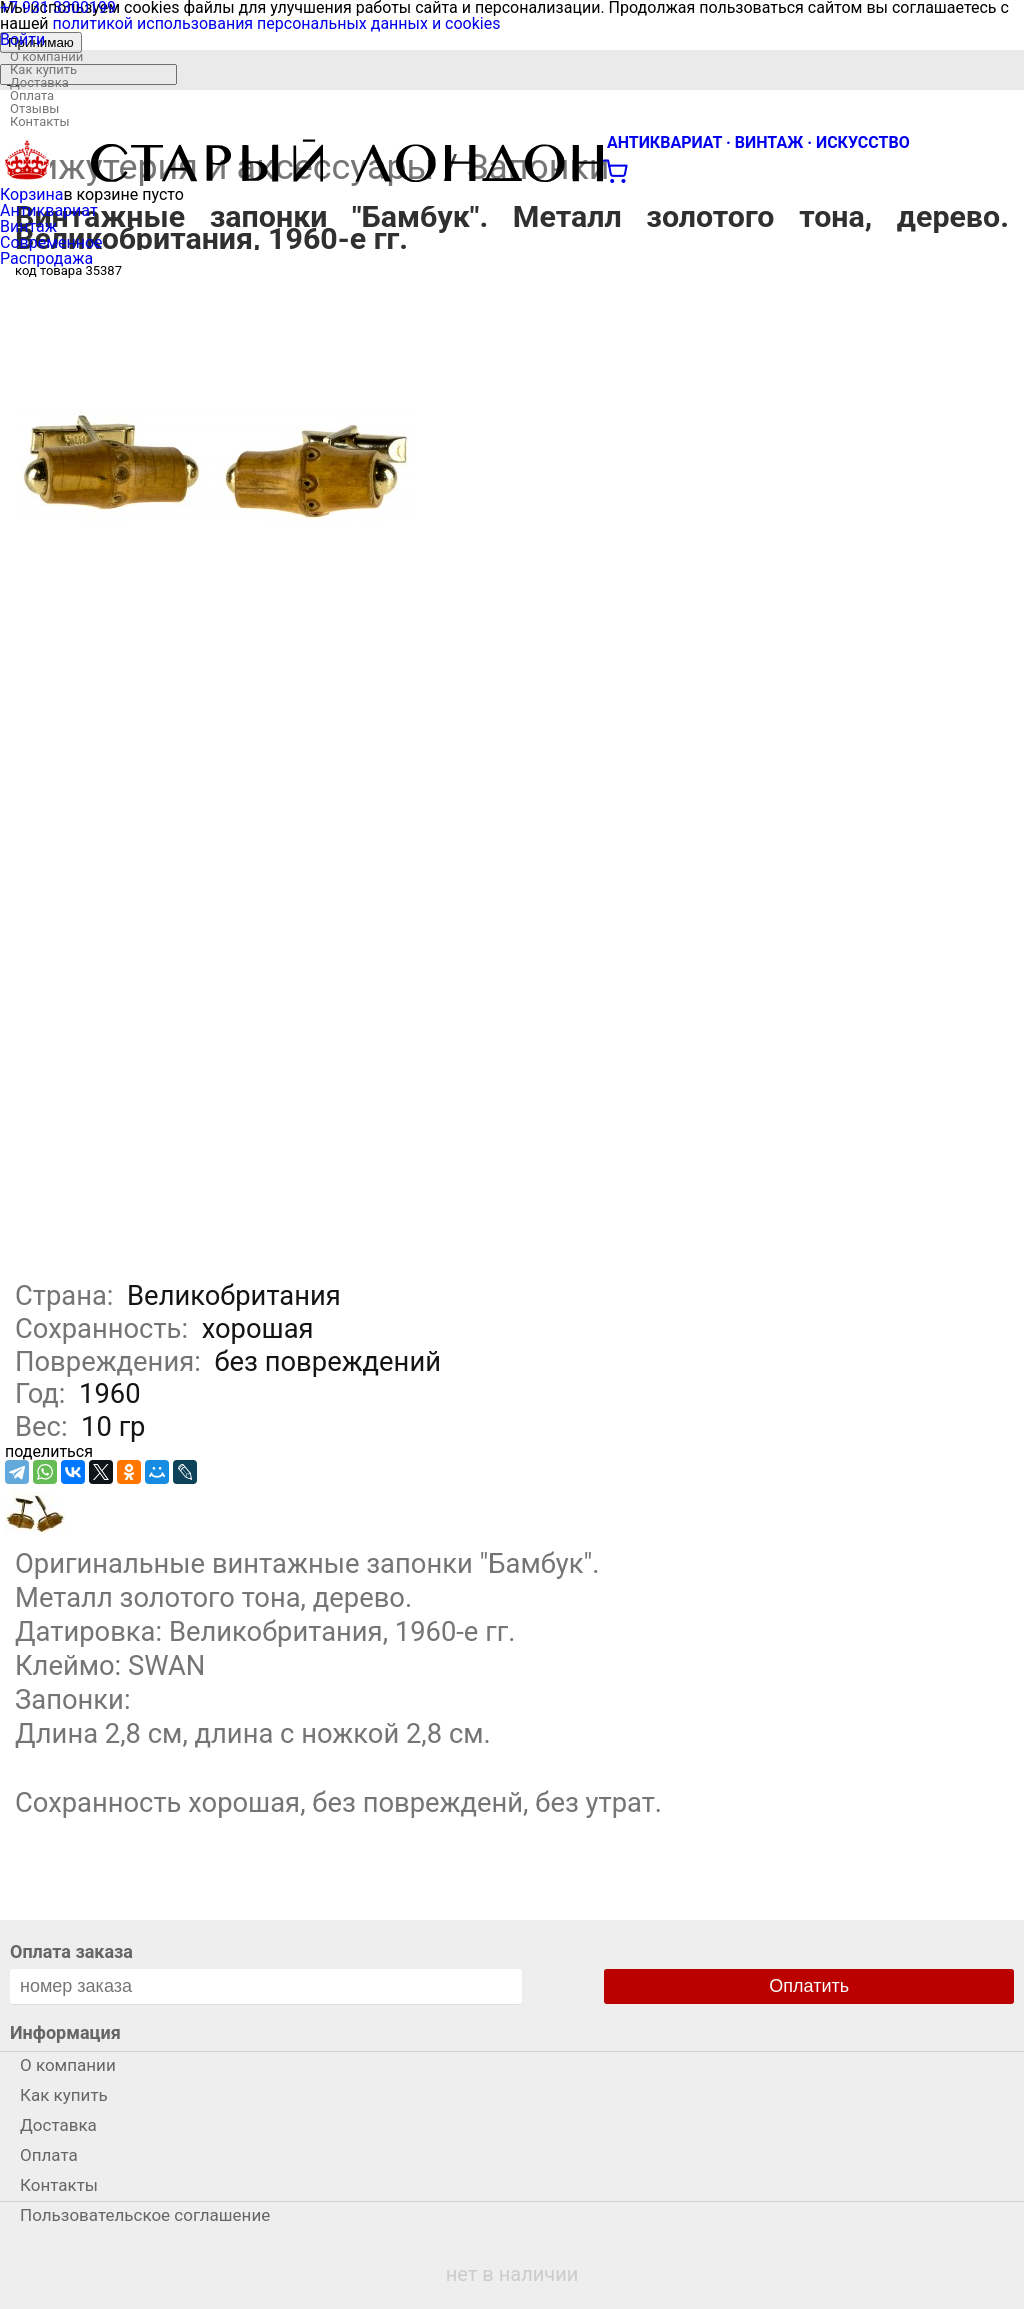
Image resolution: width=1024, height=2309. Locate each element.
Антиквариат (49, 210)
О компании (46, 56)
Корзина (31, 194)
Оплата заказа (71, 1951)
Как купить (43, 69)
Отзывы (34, 108)
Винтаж (28, 226)
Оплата (32, 95)
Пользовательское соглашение (145, 2215)
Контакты (40, 121)
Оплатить (809, 1986)
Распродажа (46, 258)
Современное (51, 242)
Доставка (39, 82)
